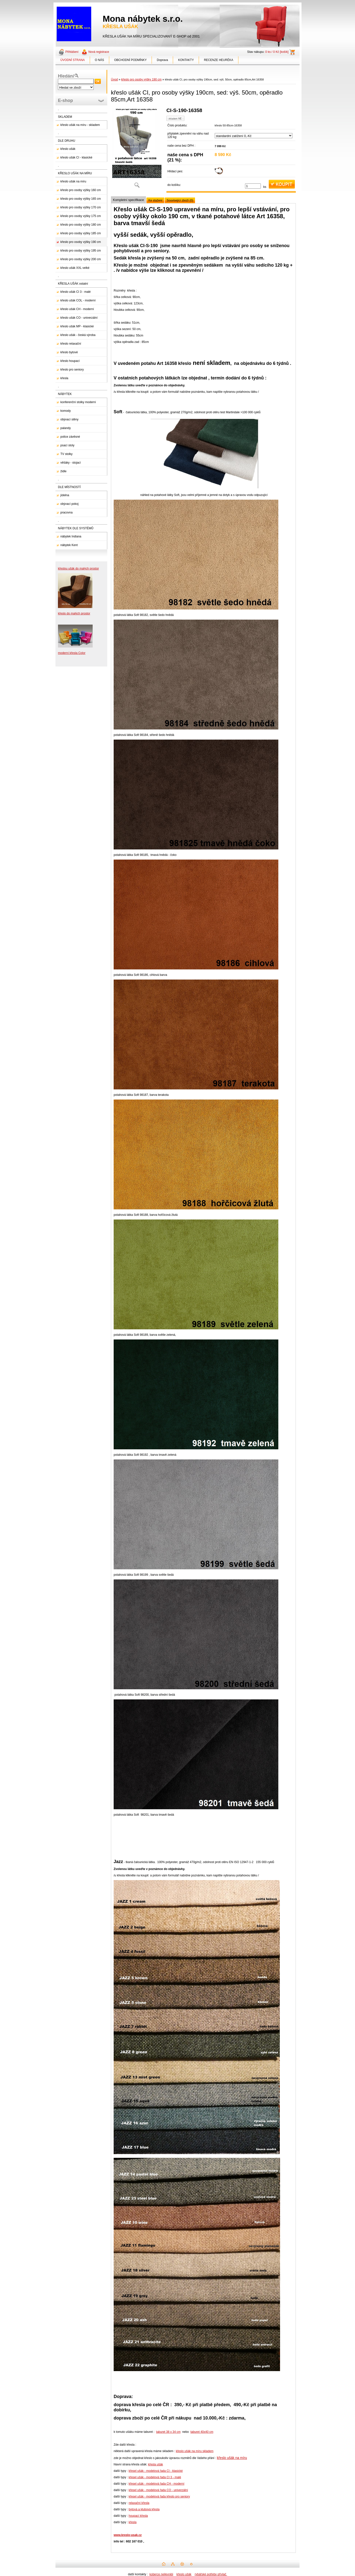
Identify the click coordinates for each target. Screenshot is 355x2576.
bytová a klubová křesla (144, 2509)
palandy (65, 428)
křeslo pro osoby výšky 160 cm (80, 190)
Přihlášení (71, 52)
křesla (64, 378)
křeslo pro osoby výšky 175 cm (80, 216)
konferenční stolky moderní (78, 402)
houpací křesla (138, 2515)
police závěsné (70, 436)
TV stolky (66, 454)
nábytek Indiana (70, 536)
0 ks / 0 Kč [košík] (276, 52)
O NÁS (99, 60)
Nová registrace (98, 52)
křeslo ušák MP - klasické (77, 326)
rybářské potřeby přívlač (211, 2574)
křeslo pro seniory (72, 369)
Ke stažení (155, 200)
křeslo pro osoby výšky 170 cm (80, 207)
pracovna (66, 512)
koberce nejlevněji (161, 2574)
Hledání (66, 76)
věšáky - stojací (70, 462)
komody (65, 411)
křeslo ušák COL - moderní (78, 300)
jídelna (64, 495)
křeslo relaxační (70, 343)
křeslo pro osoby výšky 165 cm (80, 198)
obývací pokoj (69, 504)
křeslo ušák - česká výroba (77, 335)
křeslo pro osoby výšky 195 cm (80, 250)
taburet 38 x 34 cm (168, 2432)
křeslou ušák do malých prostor (78, 568)
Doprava (162, 60)
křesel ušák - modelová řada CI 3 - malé (155, 2477)
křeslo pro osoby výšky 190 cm (80, 242)
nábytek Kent (69, 545)
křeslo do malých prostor (74, 613)
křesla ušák (155, 2464)
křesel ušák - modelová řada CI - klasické (156, 2471)
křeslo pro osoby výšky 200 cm (80, 259)
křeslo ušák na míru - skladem (80, 125)
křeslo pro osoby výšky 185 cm (80, 233)
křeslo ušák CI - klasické (76, 157)
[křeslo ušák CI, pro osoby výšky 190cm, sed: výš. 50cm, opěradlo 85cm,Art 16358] (136, 149)
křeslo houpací (70, 361)
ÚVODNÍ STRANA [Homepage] (72, 60)
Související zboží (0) (180, 200)
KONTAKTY (186, 60)
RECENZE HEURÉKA (218, 60)
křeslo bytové (69, 352)
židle (63, 471)
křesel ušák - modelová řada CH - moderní (156, 2483)
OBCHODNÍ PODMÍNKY (130, 60)
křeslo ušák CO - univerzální (79, 317)
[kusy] (253, 186)
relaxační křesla (139, 2503)
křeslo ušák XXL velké (74, 268)
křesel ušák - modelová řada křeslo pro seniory (159, 2496)
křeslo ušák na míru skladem (194, 2451)
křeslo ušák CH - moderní (77, 309)
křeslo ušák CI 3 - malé (75, 292)
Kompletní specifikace (128, 200)
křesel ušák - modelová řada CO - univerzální (158, 2490)
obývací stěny (69, 419)
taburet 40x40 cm (202, 2432)
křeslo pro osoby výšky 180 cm (80, 224)
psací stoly (67, 445)
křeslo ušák (67, 149)
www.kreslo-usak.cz (128, 2535)
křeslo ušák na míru (73, 181)
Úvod (114, 79)
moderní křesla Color (71, 653)
